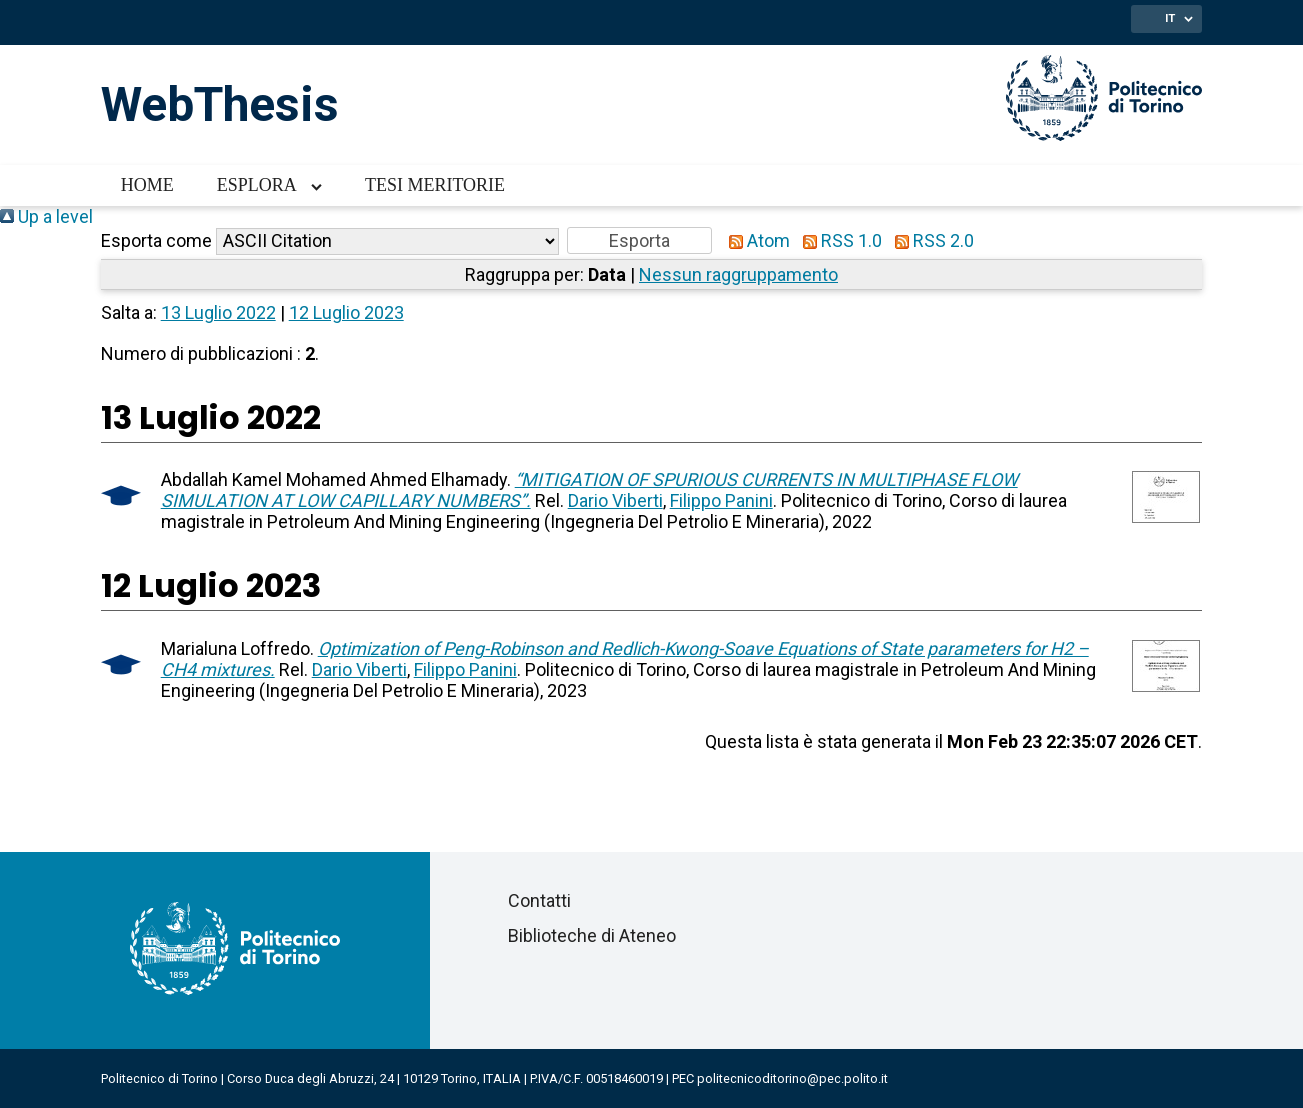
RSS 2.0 (930, 240)
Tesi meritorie (435, 185)
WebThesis (220, 104)
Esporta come (156, 240)
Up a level (46, 216)
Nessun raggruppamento (738, 274)
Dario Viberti (615, 500)
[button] (639, 240)
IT (1170, 18)
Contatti (539, 900)
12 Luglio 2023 (346, 312)
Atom (755, 240)
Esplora (257, 185)
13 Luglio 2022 (218, 312)
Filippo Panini (721, 500)
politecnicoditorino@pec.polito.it (792, 1078)
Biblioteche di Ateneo (592, 935)
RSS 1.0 (838, 240)
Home (147, 185)
